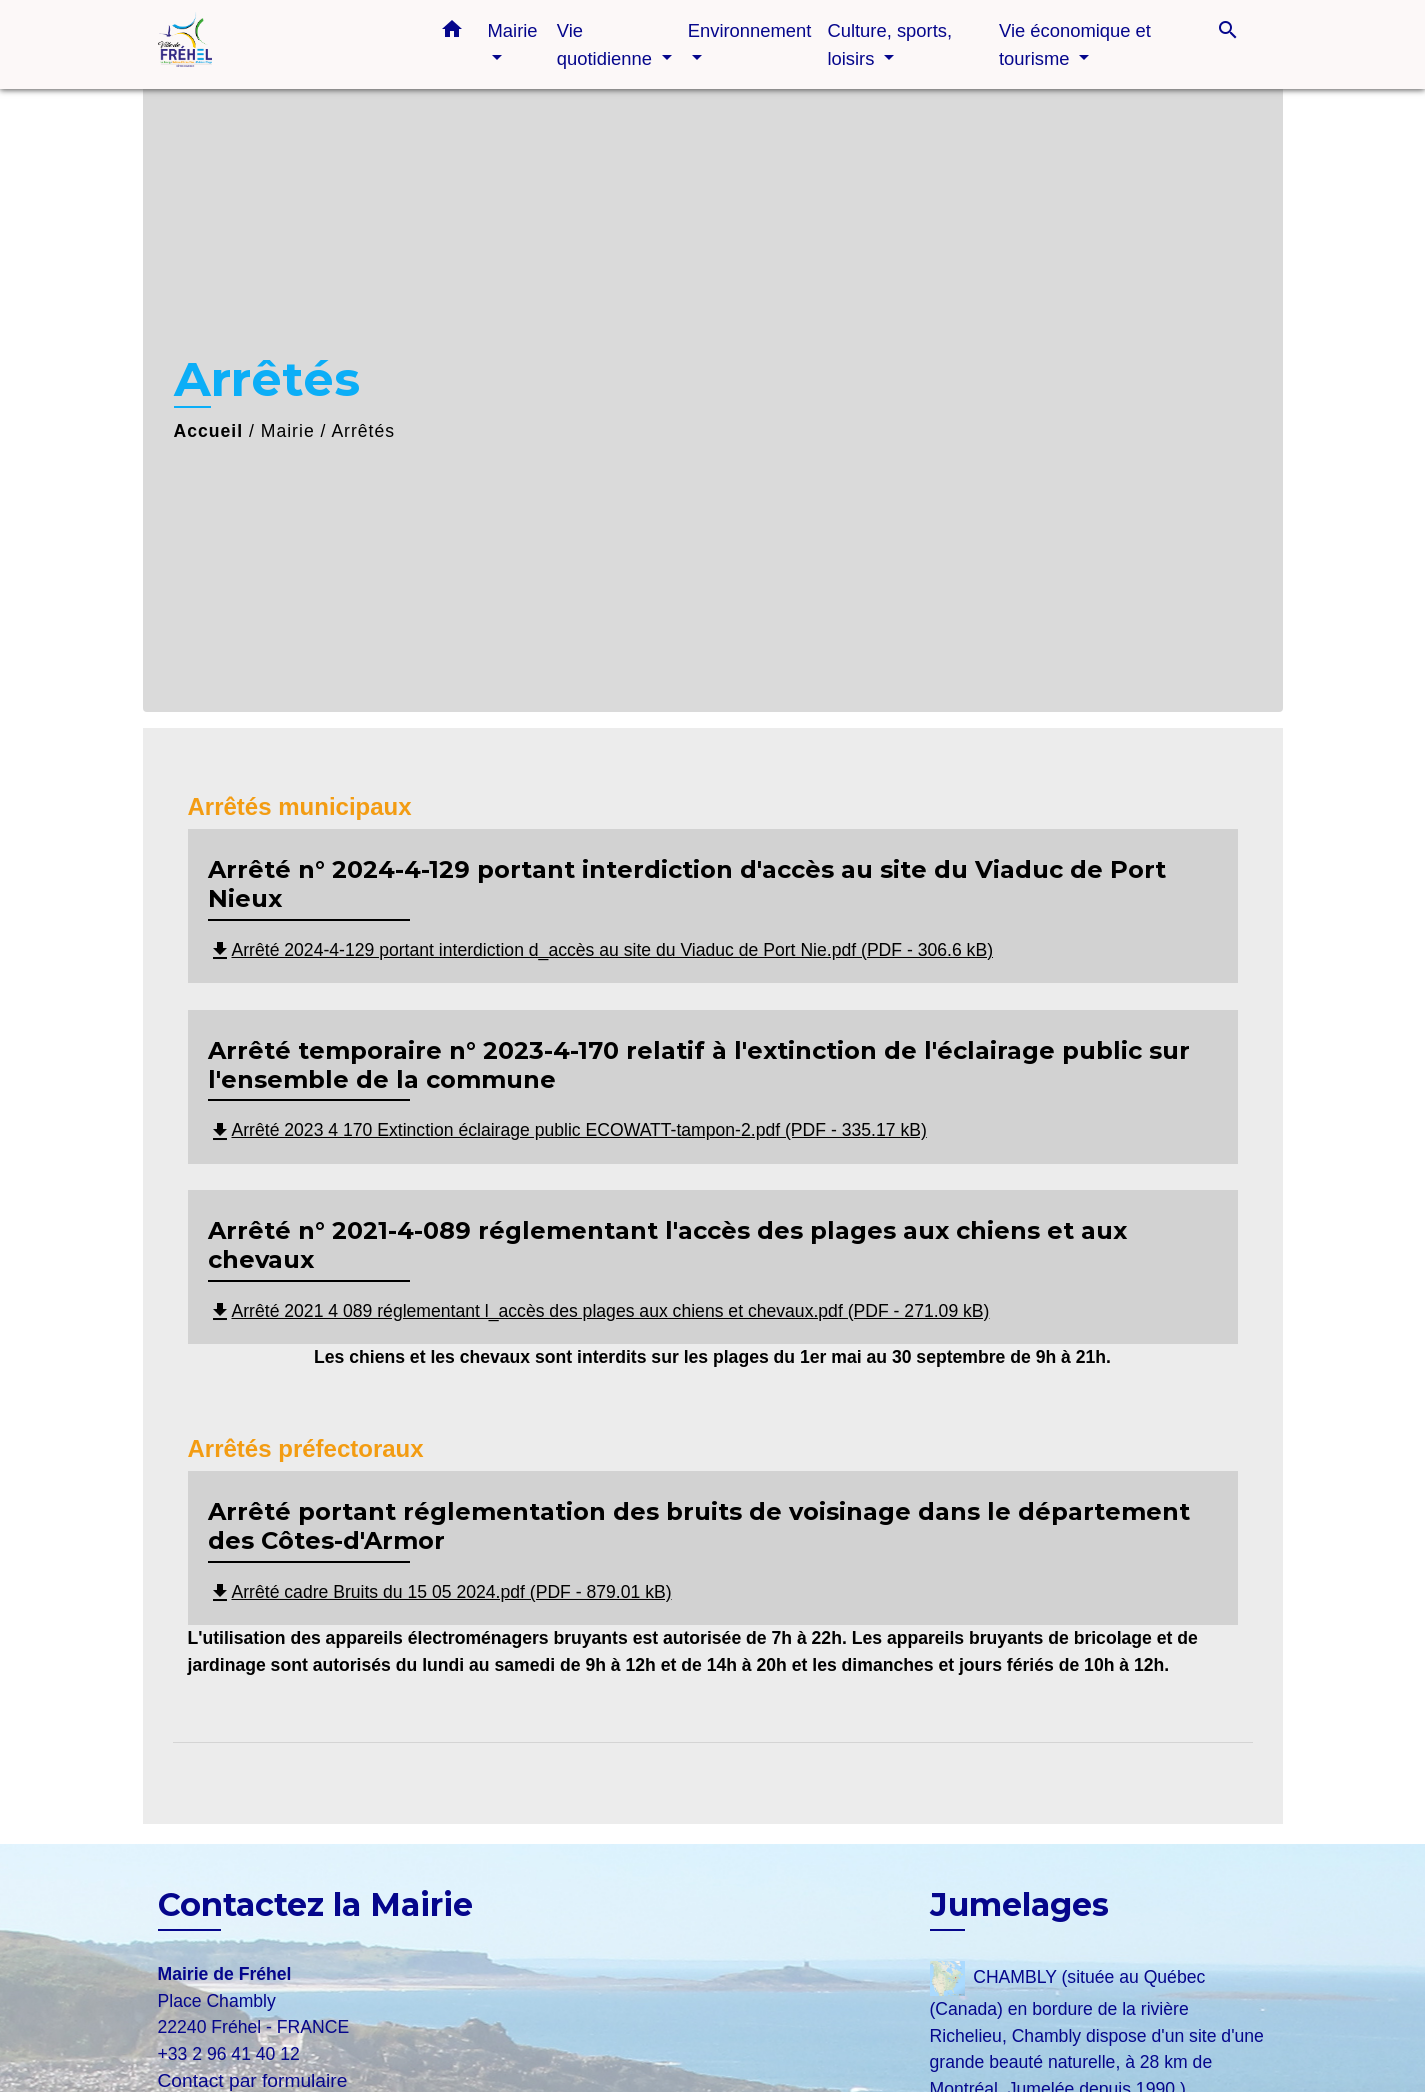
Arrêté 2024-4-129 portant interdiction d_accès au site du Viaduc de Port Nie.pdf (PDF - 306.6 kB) (601, 950)
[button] (452, 33)
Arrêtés (363, 431)
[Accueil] (283, 44)
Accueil (209, 431)
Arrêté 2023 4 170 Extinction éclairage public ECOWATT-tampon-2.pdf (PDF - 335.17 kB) (567, 1130)
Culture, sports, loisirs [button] (889, 44)
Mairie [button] (513, 30)
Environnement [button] (750, 30)
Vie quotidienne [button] (607, 44)
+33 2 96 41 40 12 (229, 2054)
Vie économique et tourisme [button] (1075, 44)
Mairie (288, 431)
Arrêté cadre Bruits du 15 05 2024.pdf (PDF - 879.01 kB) (440, 1592)
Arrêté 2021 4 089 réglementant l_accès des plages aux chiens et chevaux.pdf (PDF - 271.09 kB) (599, 1311)
